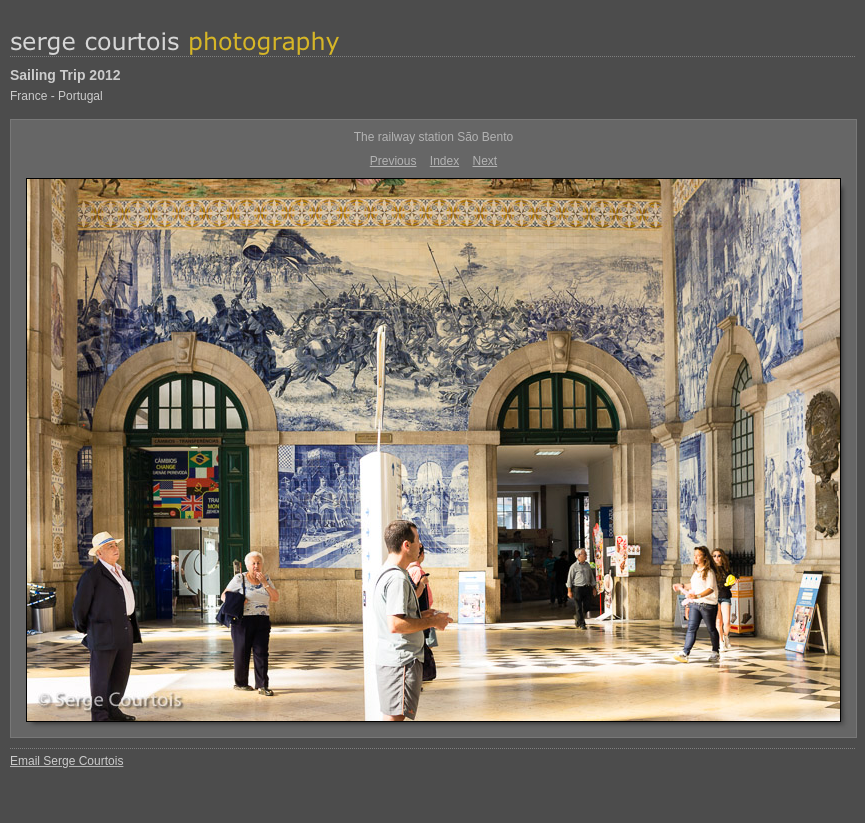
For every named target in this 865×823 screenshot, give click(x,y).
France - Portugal (56, 96)
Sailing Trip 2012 (65, 75)
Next (485, 161)
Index (444, 161)
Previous (393, 161)
